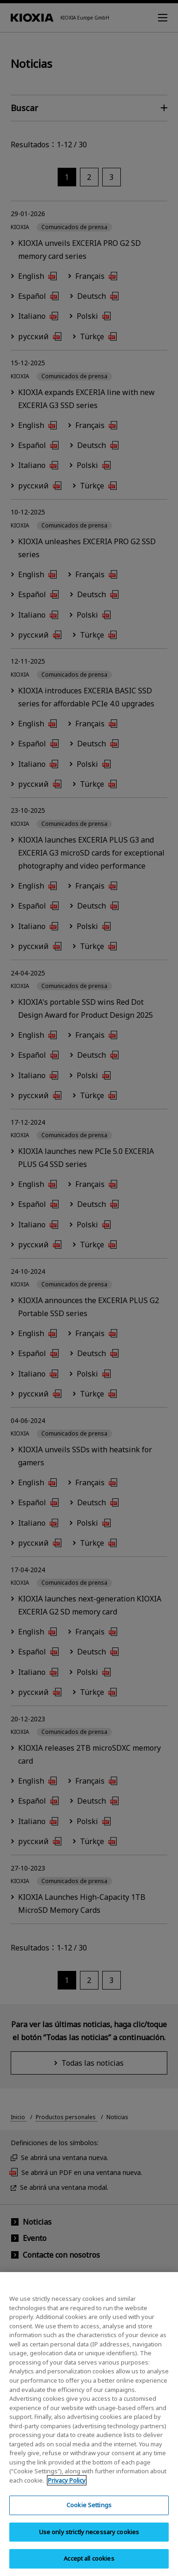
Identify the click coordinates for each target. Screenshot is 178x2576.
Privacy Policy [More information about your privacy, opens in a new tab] (67, 2487)
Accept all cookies (89, 2566)
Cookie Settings (89, 2512)
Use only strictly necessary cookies (89, 2539)
